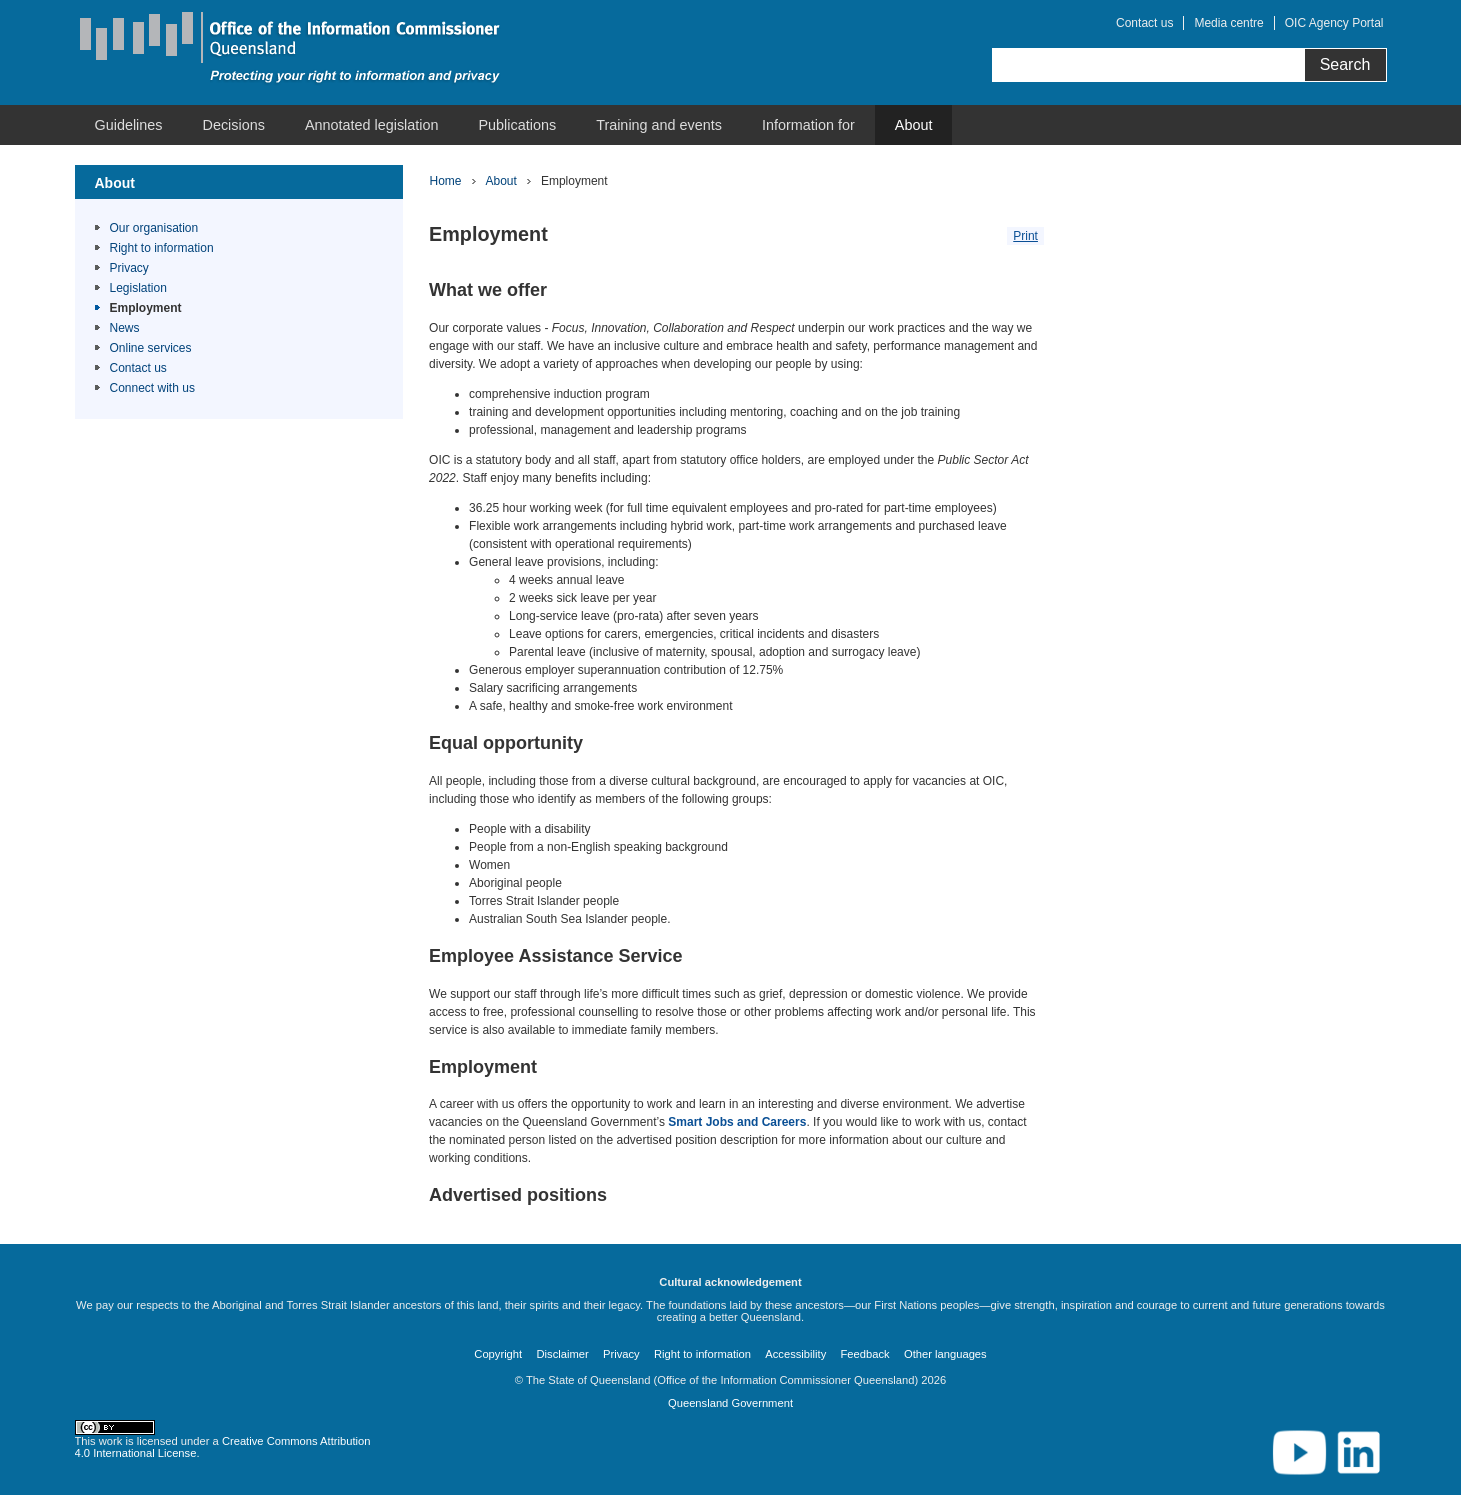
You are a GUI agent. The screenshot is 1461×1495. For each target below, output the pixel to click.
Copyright (498, 1354)
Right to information (162, 248)
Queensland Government (730, 1403)
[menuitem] (129, 125)
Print (1025, 236)
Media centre (1228, 23)
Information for (808, 125)
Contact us (1144, 23)
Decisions (234, 125)
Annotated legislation (372, 125)
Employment (146, 308)
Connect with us (152, 388)
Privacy (129, 268)
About (914, 125)
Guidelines (129, 125)
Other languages (945, 1354)
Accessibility (795, 1354)
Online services (151, 348)
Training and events (659, 125)
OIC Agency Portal (1334, 23)
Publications (518, 125)
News (125, 328)
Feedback (865, 1354)
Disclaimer (562, 1354)
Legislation (138, 288)
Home (446, 181)
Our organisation (154, 228)
